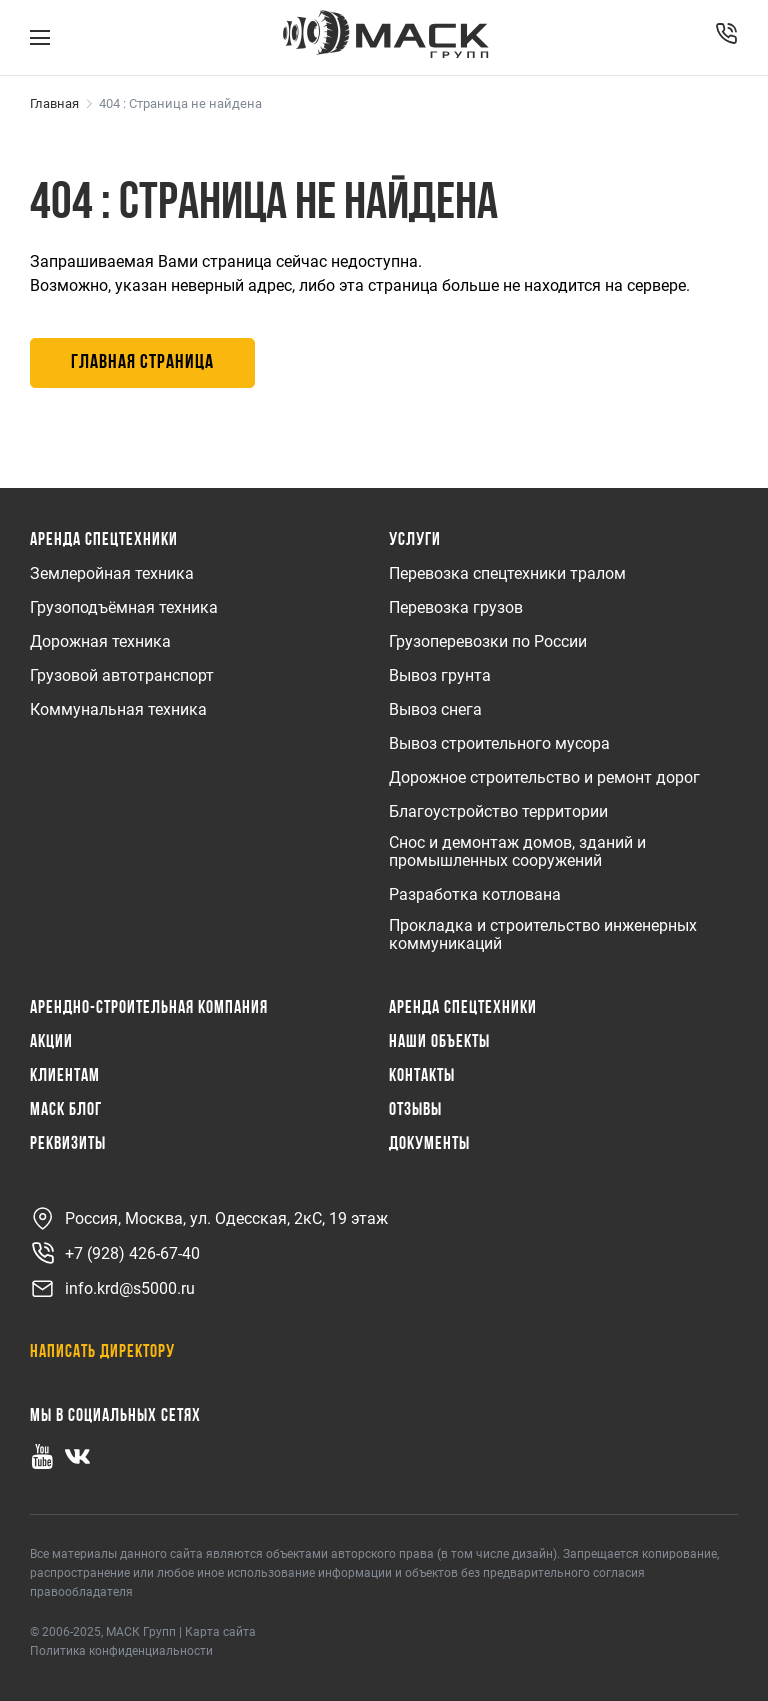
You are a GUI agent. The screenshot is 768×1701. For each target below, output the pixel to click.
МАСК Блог (66, 1111)
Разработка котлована (475, 895)
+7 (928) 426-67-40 (115, 1253)
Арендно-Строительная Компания (149, 1009)
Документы (429, 1145)
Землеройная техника (112, 574)
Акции (51, 1043)
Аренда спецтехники (104, 541)
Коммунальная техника (118, 710)
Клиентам (65, 1077)
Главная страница (142, 363)
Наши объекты (439, 1043)
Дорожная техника (100, 642)
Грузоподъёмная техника (124, 608)
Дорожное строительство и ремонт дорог (544, 778)
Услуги (415, 541)
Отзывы (415, 1111)
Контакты (422, 1077)
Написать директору (102, 1352)
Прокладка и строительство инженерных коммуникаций (543, 935)
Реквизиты (68, 1145)
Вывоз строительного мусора (499, 744)
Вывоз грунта (440, 676)
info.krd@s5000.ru (112, 1288)
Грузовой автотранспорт (122, 676)
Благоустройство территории (498, 812)
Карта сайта (220, 1632)
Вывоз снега (435, 710)
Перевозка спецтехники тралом (507, 574)
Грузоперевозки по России (488, 642)
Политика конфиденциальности (121, 1651)
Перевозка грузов (456, 608)
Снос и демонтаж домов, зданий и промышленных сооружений (517, 852)
